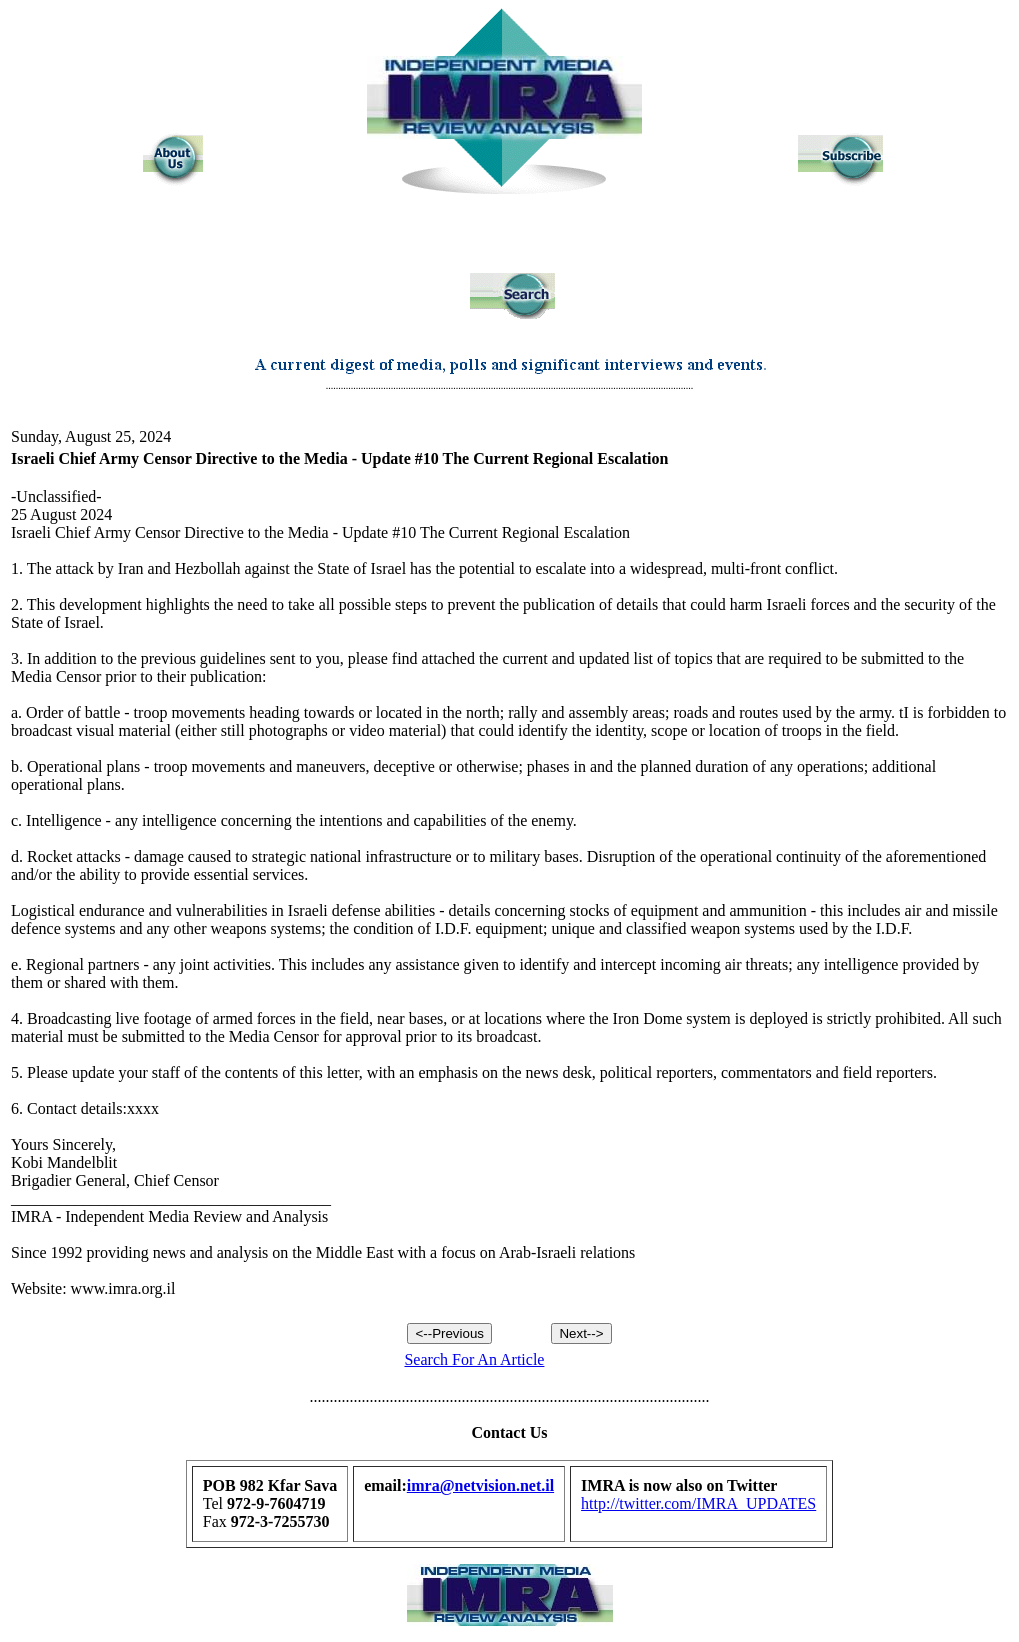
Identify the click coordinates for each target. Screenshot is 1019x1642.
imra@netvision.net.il (480, 1485)
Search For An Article (474, 1359)
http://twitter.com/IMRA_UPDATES (698, 1503)
